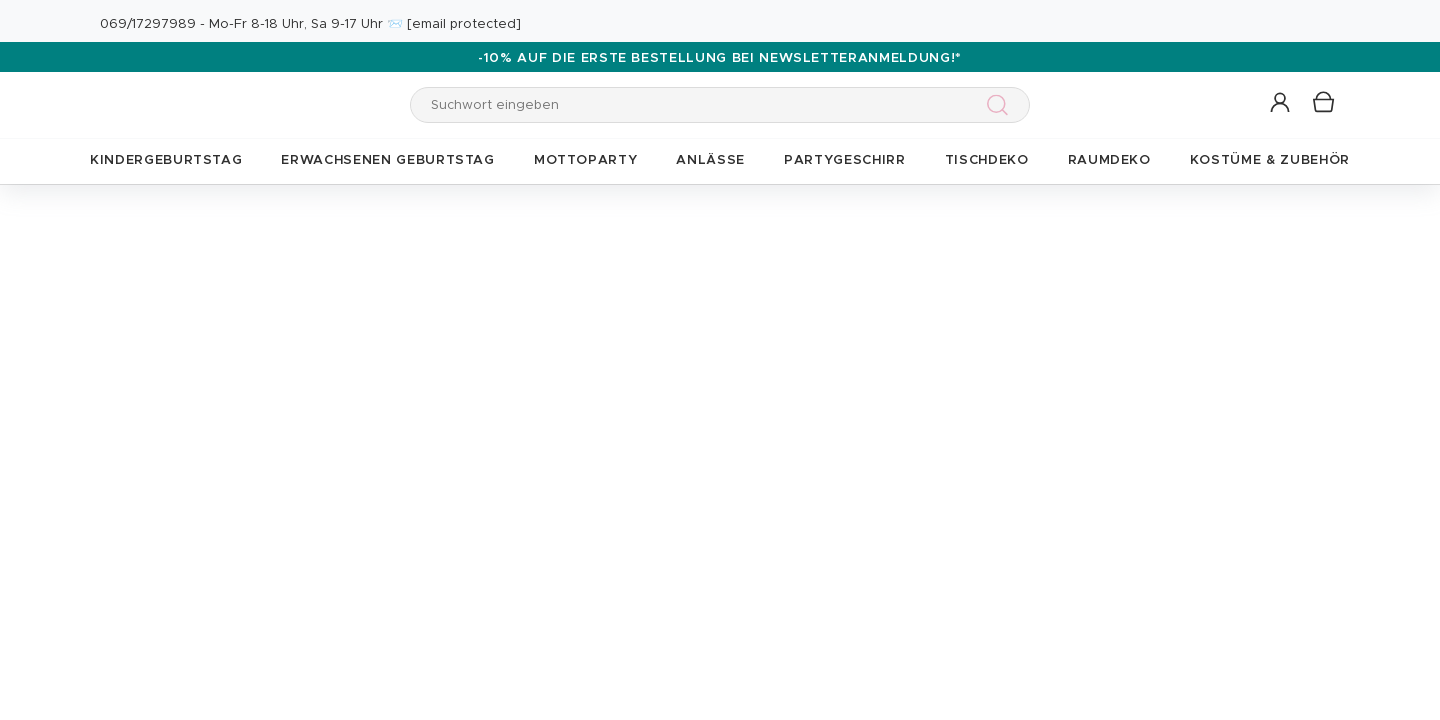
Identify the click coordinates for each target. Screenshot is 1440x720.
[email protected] (464, 24)
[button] (1281, 103)
